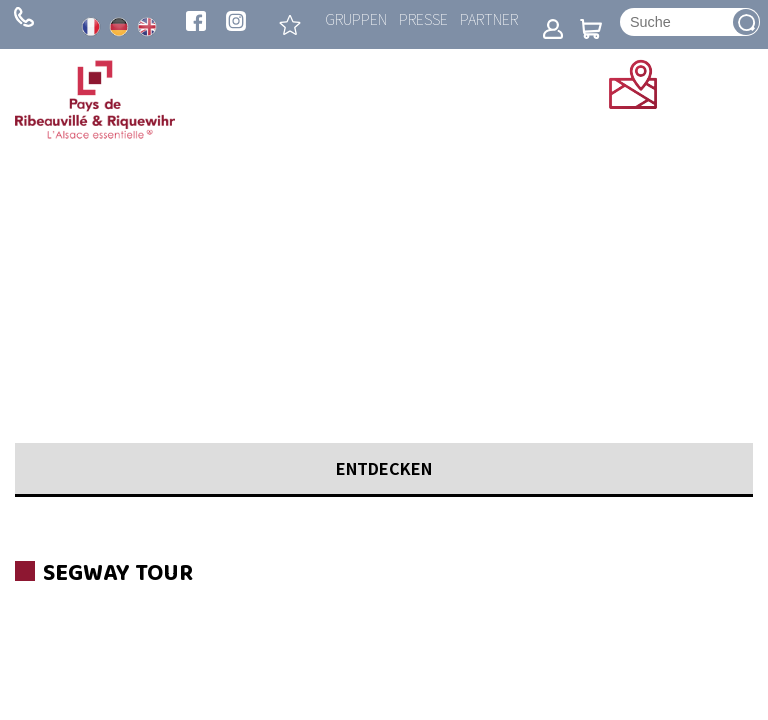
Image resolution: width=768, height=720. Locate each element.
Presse (423, 18)
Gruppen (356, 18)
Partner (489, 18)
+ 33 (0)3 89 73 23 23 (24, 17)
